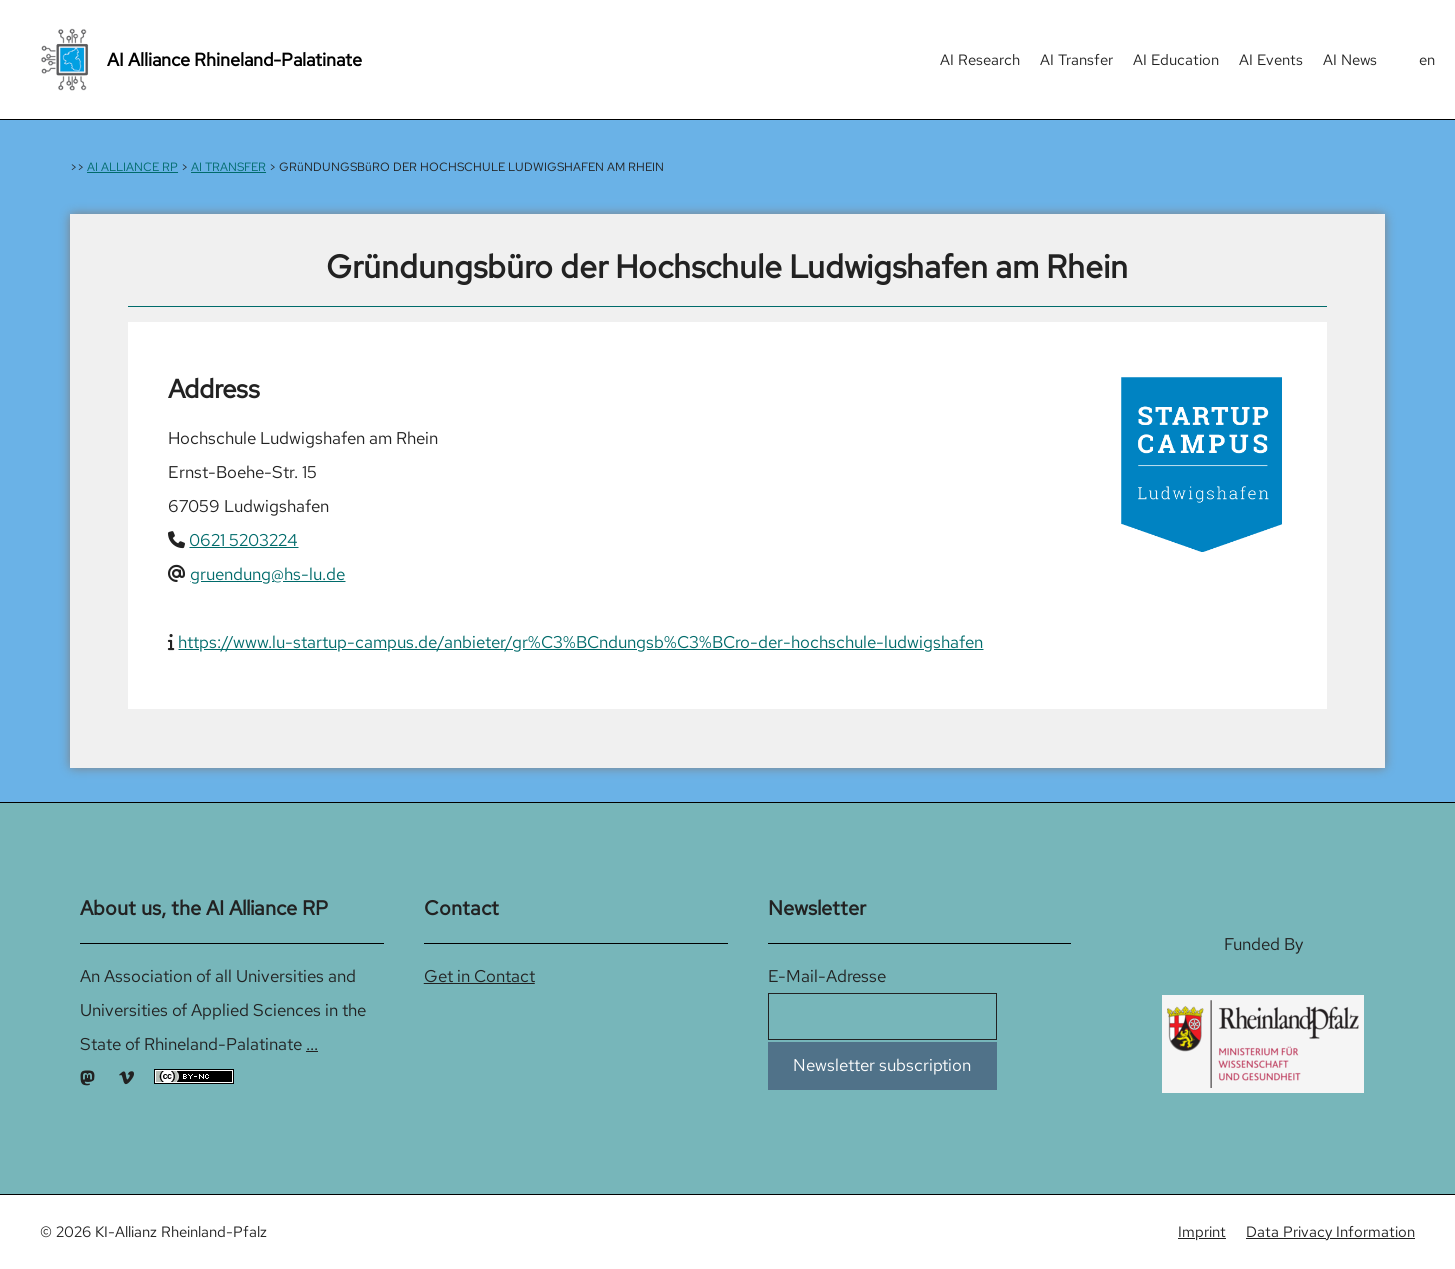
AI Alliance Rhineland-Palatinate (234, 59)
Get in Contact (479, 976)
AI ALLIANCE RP (132, 167)
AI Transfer (1076, 60)
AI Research (980, 60)
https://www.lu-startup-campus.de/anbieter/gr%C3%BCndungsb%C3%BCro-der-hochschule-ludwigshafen (580, 642)
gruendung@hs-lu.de (267, 574)
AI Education (1176, 60)
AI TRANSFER (228, 167)
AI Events (1271, 60)
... (312, 1044)
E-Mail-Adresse (827, 976)
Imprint (1202, 1232)
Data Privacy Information (1330, 1232)
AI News (1350, 60)
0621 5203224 (243, 540)
